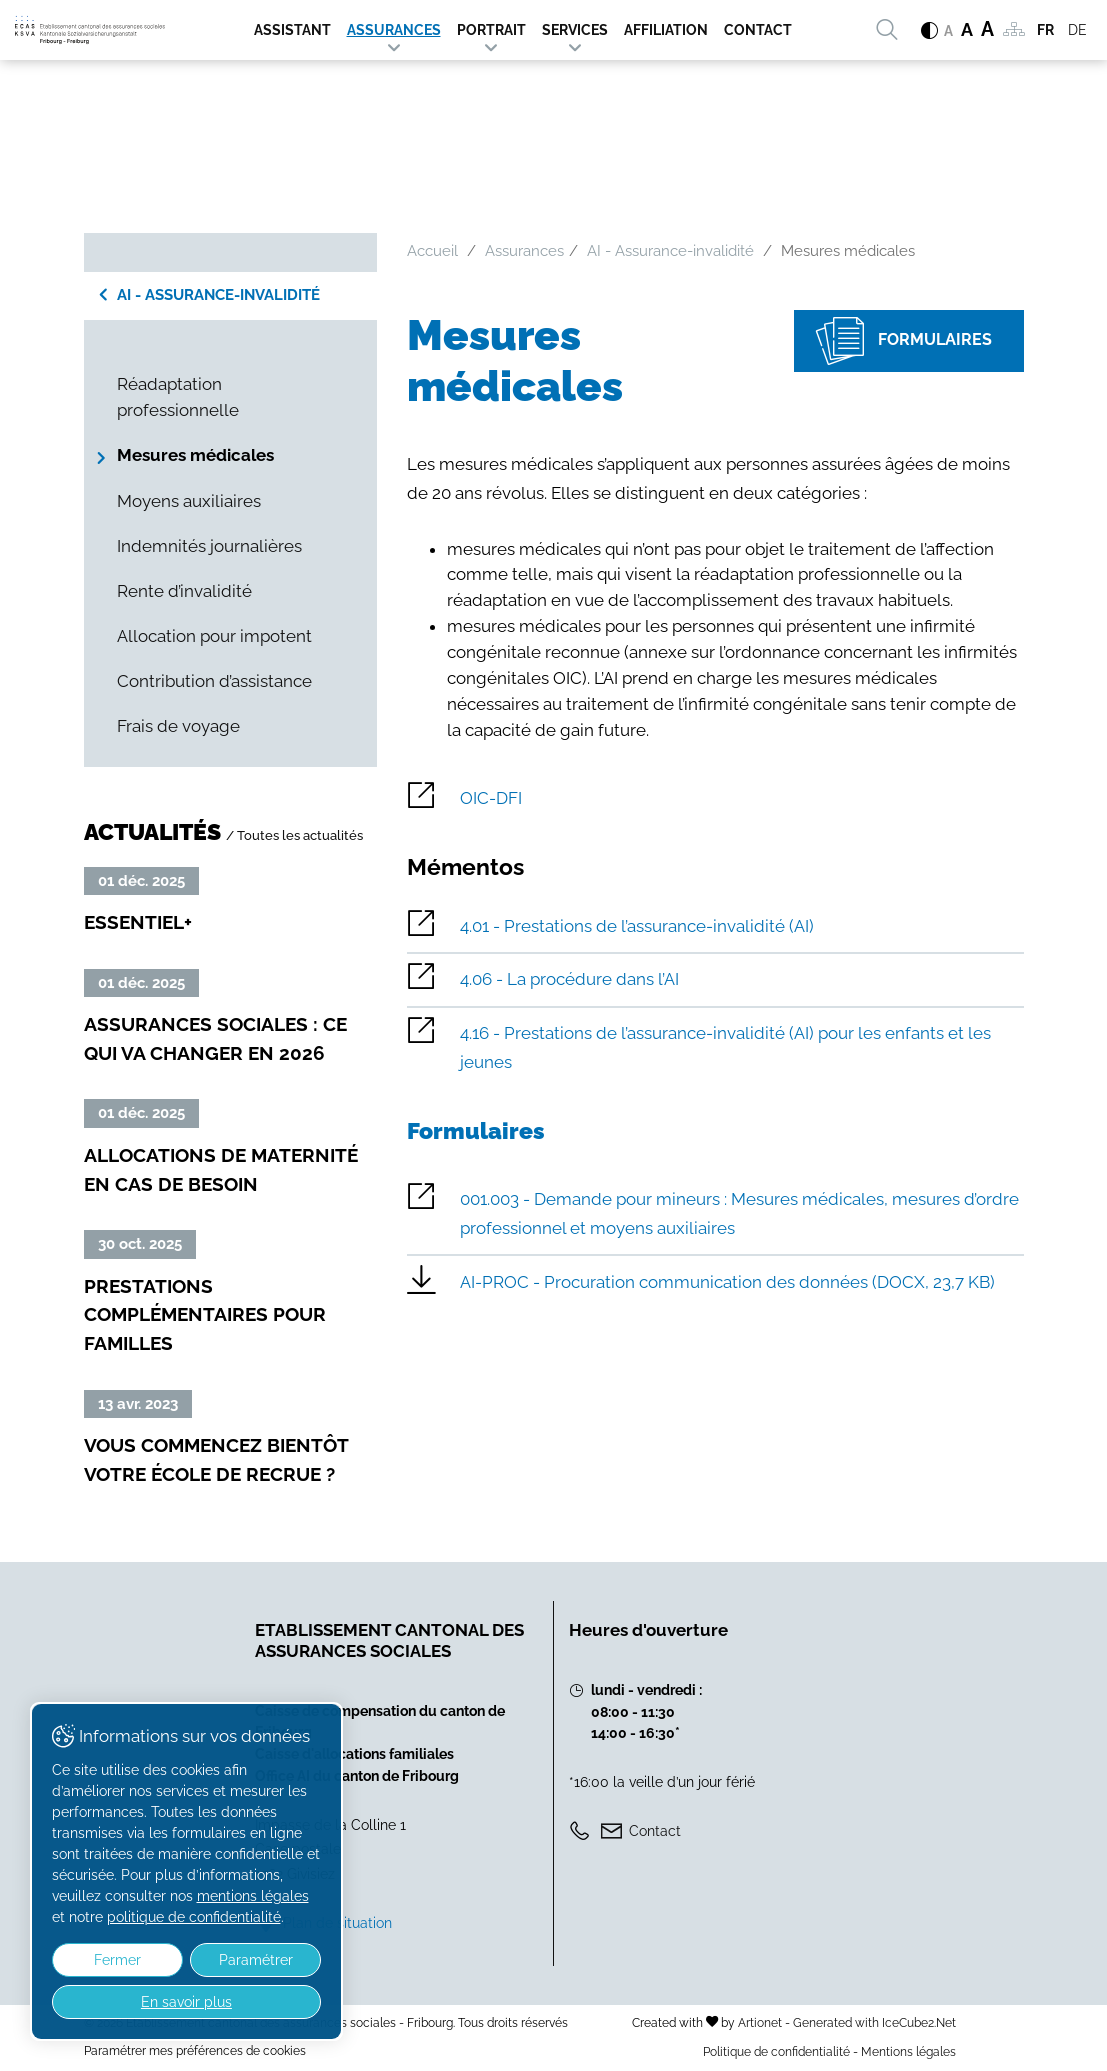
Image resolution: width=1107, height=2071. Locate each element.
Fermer (111, 1960)
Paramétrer (237, 1960)
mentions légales (200, 1896)
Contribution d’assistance (214, 681)
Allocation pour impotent (214, 636)
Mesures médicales (195, 455)
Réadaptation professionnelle (178, 397)
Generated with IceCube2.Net (874, 2022)
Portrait (491, 30)
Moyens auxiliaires (189, 501)
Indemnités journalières (209, 546)
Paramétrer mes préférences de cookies (195, 2051)
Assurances (394, 30)
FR (1045, 30)
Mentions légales (908, 2051)
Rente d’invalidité (184, 591)
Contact (758, 30)
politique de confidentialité (177, 1917)
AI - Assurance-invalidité (218, 295)
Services (575, 30)
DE (1077, 30)
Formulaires (893, 342)
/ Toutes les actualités (294, 835)
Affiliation (666, 30)
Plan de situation (337, 1922)
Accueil (432, 251)
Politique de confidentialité (776, 2051)
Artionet (760, 2022)
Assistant (292, 30)
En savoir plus (173, 2002)
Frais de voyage (178, 726)
